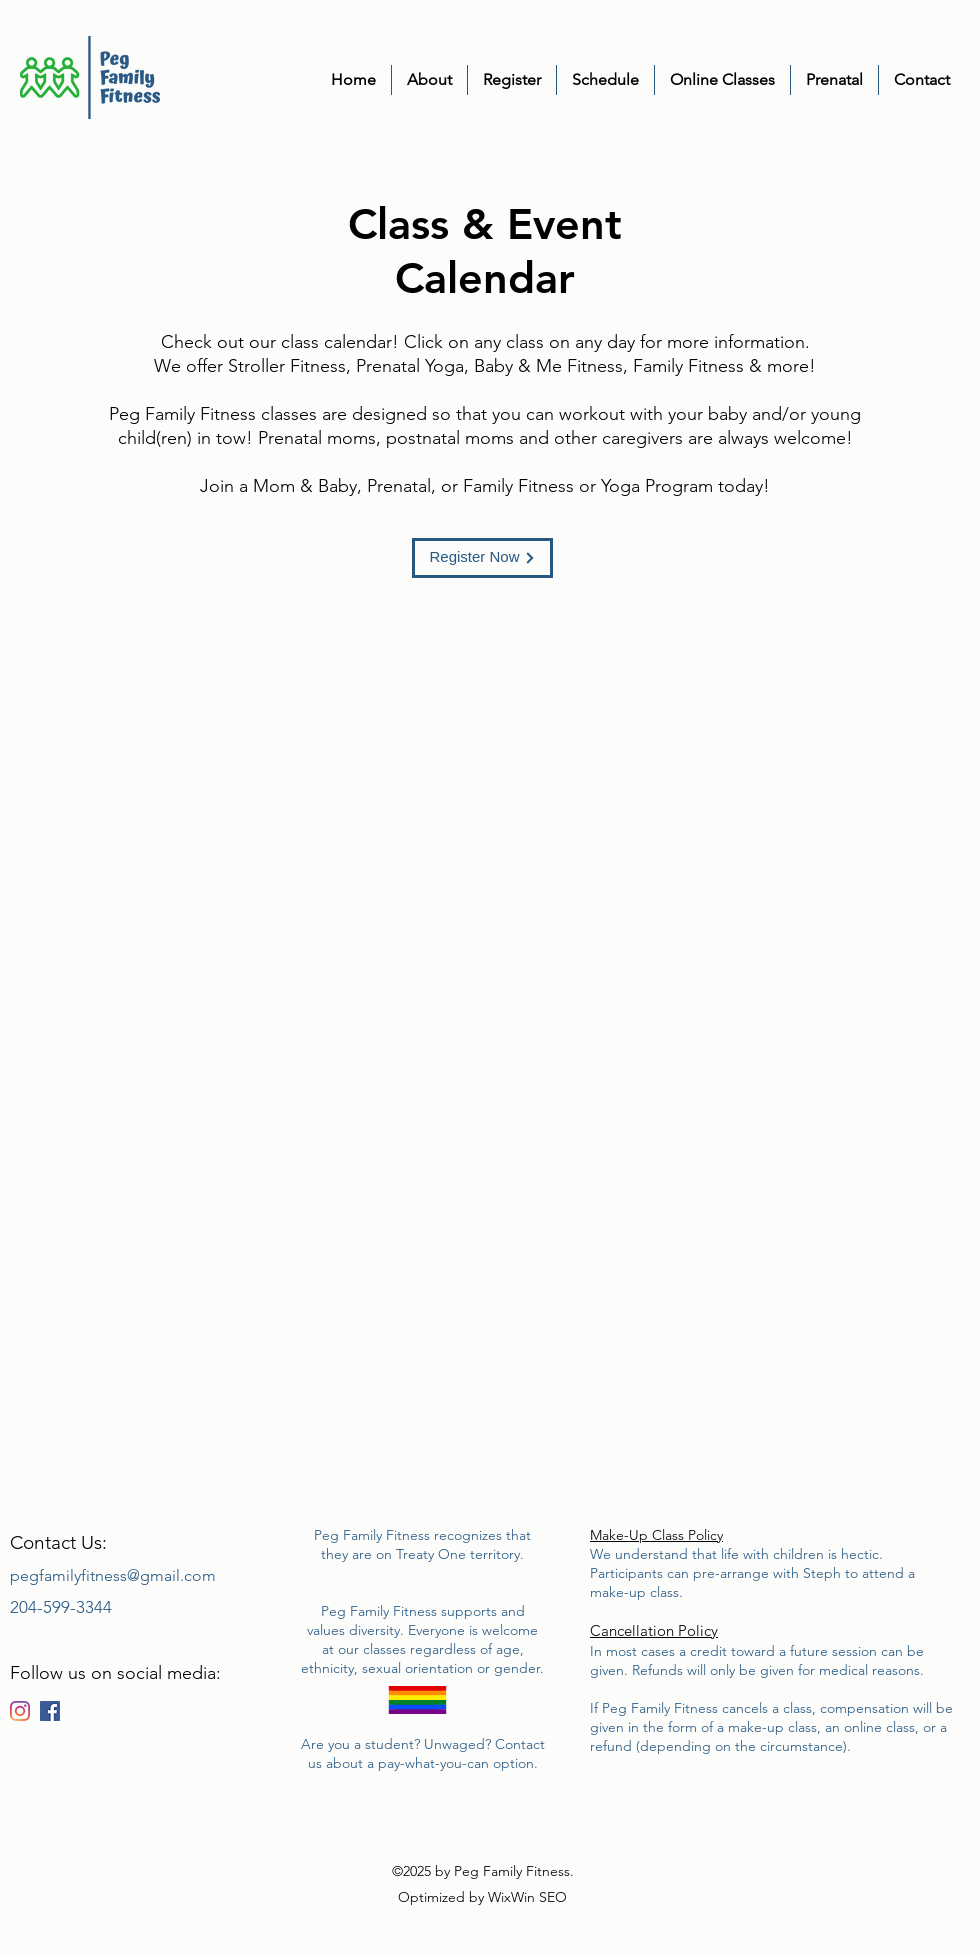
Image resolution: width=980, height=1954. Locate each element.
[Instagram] (20, 1711)
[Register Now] (482, 558)
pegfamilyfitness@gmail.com (113, 1575)
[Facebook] (50, 1711)
